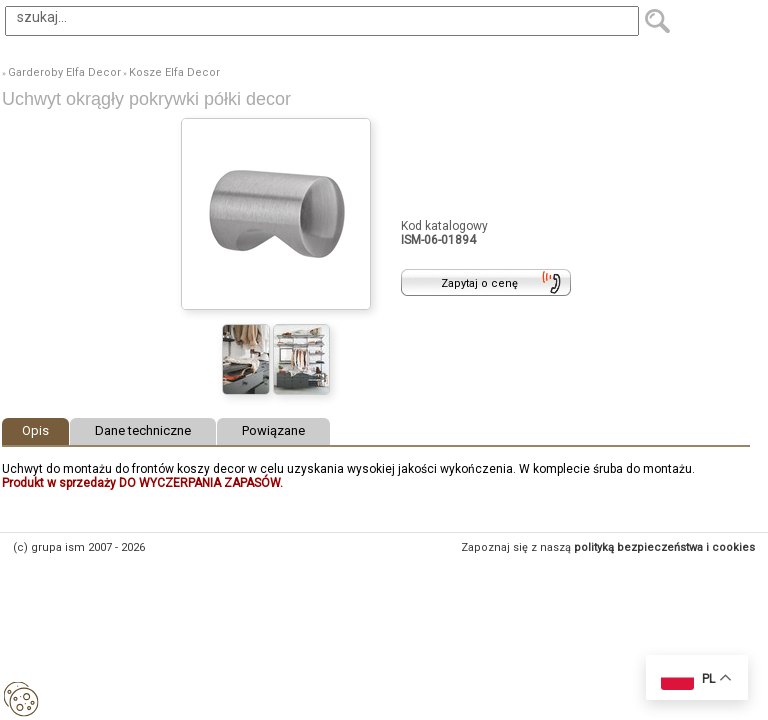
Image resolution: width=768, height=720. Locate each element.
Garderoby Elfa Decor (64, 72)
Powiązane (273, 430)
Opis (35, 430)
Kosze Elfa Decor (174, 72)
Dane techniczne (143, 430)
